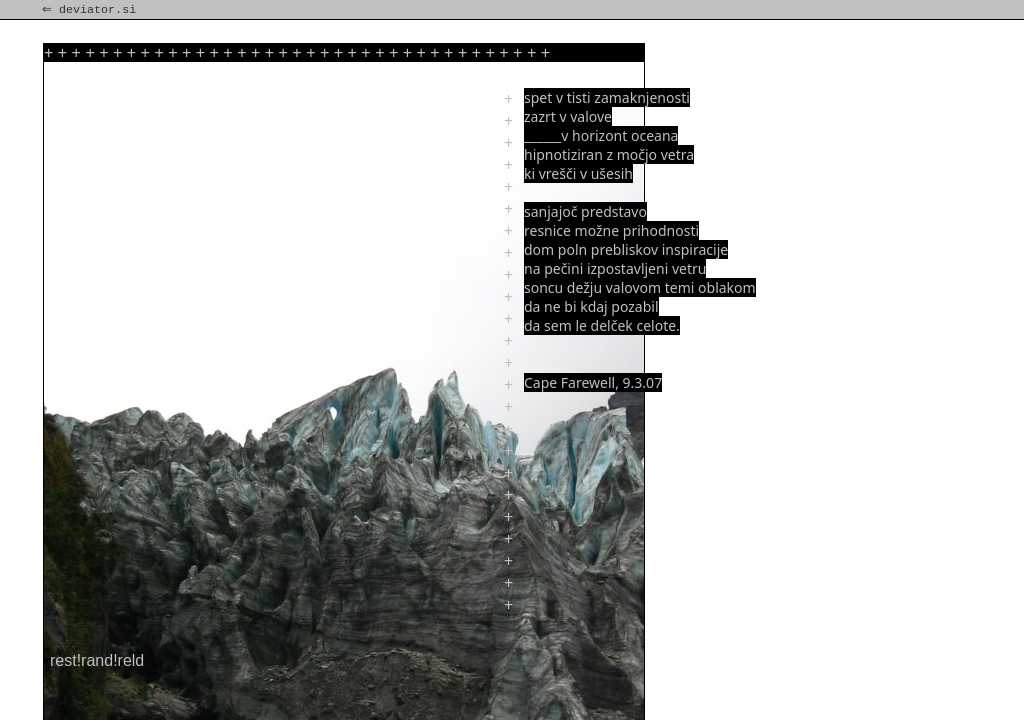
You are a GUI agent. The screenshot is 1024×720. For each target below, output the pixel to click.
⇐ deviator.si (91, 10)
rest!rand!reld (97, 660)
